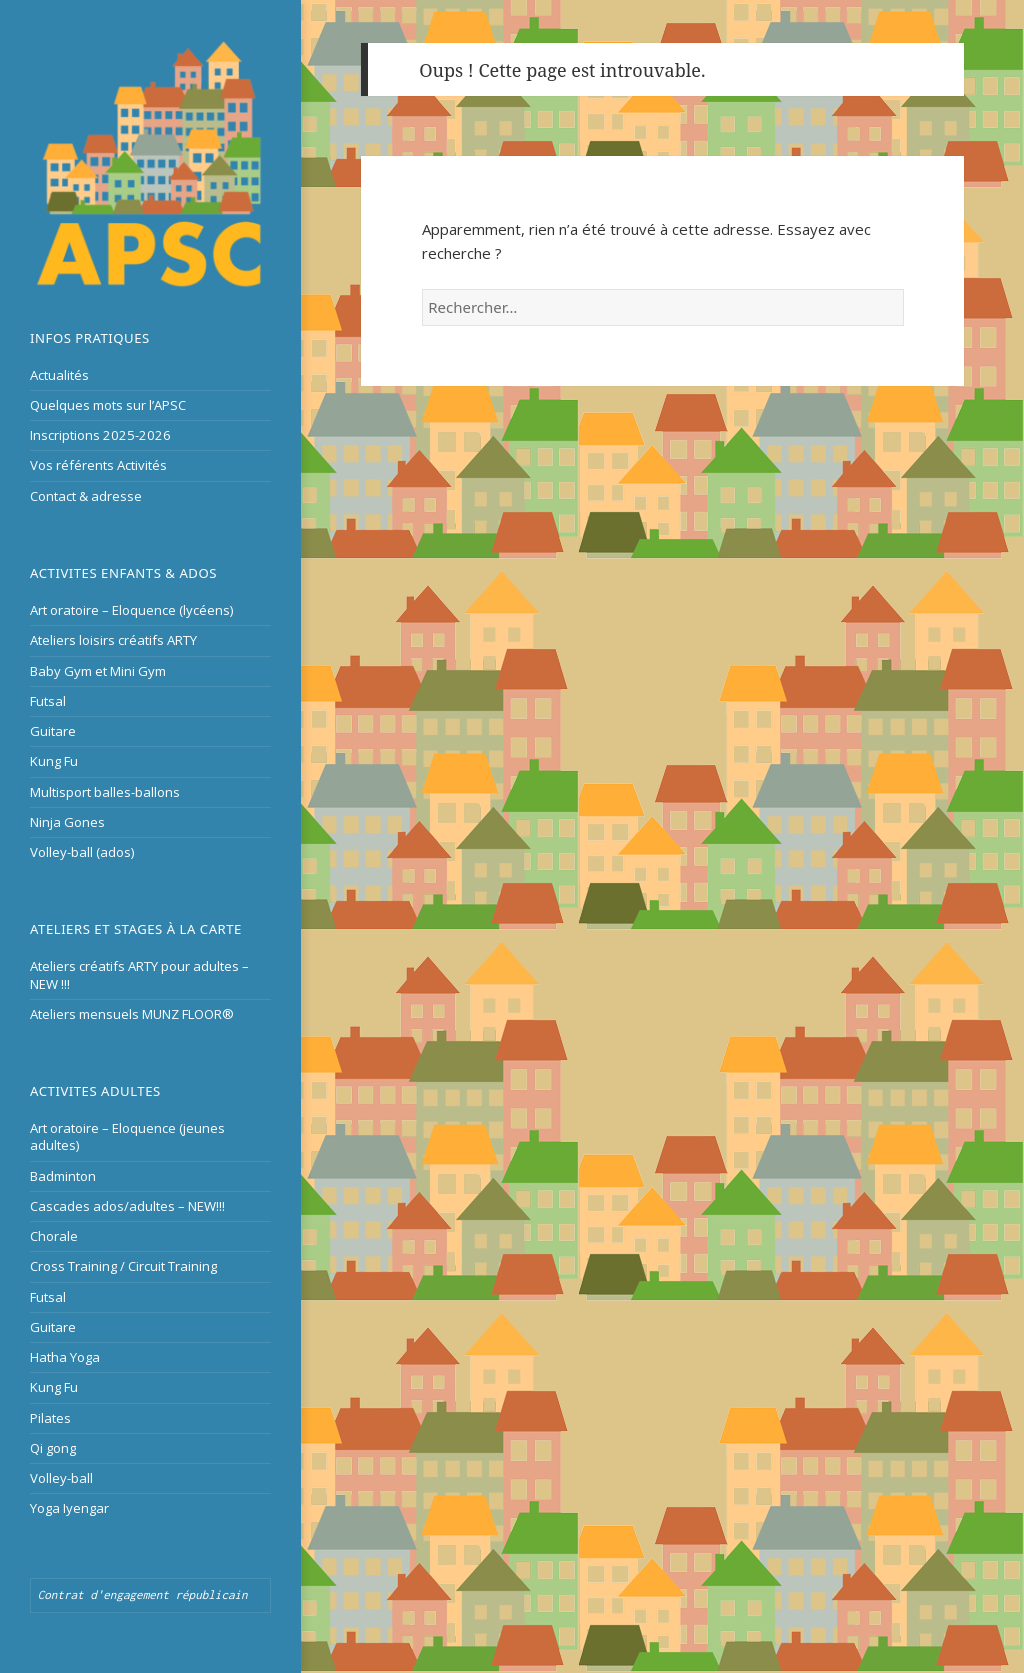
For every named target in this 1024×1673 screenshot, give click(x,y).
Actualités (59, 375)
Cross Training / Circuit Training (123, 1266)
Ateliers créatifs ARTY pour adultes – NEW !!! (139, 974)
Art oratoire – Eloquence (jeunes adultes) (127, 1136)
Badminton (63, 1176)
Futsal (48, 701)
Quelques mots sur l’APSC (108, 405)
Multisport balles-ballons (105, 792)
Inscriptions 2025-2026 (100, 435)
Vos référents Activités (98, 465)
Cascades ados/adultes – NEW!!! (127, 1206)
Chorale (54, 1236)
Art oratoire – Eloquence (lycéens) (132, 610)
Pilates (50, 1418)
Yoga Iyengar (69, 1508)
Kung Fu (54, 761)
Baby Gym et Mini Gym (98, 671)
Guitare (53, 731)
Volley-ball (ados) (82, 852)
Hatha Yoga (65, 1357)
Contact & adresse (86, 496)
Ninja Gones (67, 822)
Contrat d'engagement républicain (143, 1594)
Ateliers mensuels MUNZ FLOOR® (132, 1014)
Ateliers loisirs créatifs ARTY (113, 640)
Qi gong (53, 1448)
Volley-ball (61, 1478)
